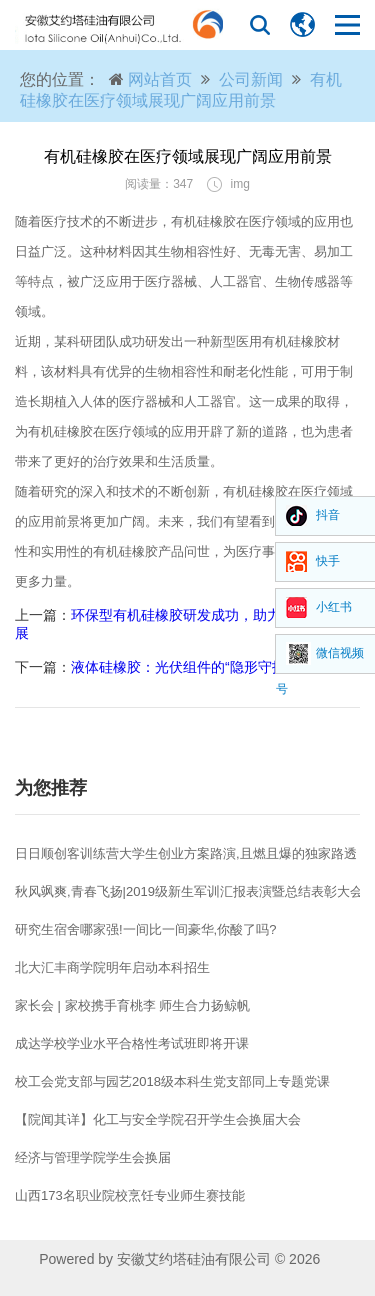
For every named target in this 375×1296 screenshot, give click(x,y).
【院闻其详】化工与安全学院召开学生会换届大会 (158, 1119)
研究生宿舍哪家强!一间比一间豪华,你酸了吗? (145, 929)
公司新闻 (251, 79)
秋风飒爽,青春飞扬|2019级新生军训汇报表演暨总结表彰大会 (189, 891)
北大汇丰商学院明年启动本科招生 (112, 967)
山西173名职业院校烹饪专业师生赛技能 (130, 1195)
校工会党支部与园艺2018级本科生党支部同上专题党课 (172, 1081)
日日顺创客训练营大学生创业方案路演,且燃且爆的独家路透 (186, 853)
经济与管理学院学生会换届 (93, 1157)
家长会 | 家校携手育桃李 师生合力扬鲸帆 (132, 1005)
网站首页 (160, 79)
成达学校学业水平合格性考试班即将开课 (132, 1043)
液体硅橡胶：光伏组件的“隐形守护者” (187, 667)
